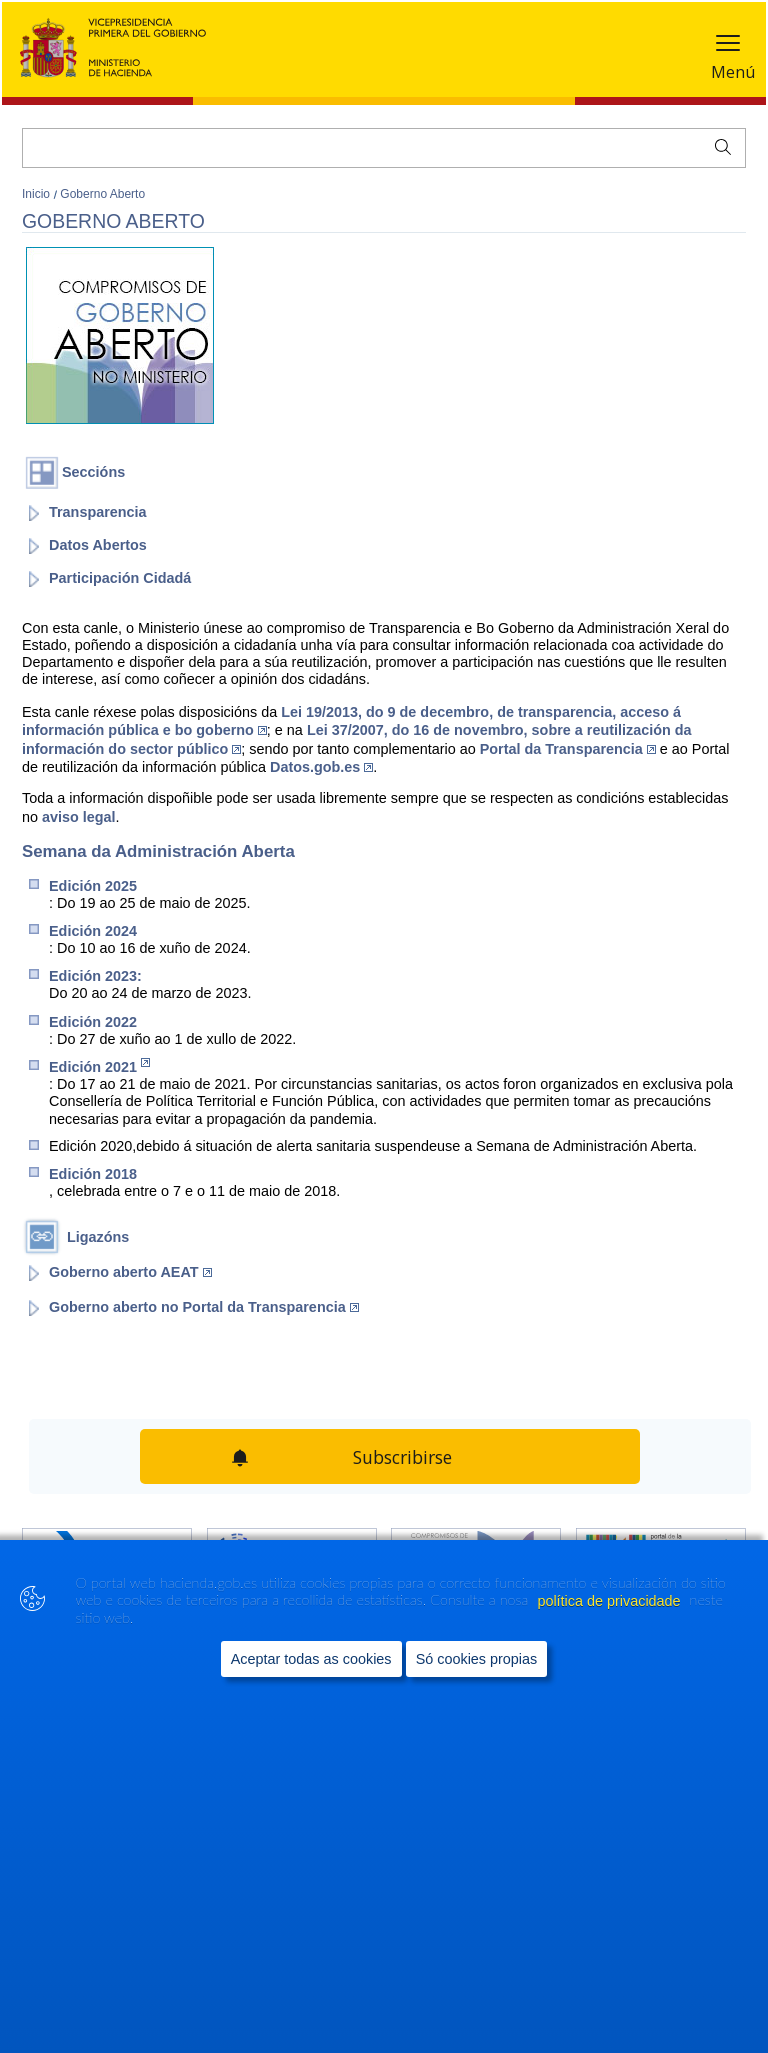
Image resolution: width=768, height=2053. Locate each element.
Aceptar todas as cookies (311, 1659)
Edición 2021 (99, 1066)
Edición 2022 (93, 1022)
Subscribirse (402, 1457)
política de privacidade (610, 1601)
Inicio (37, 194)
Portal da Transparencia (568, 749)
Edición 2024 (93, 931)
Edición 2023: (95, 976)
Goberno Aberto (102, 194)
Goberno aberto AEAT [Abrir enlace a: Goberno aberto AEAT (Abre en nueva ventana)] (130, 1272)
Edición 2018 (93, 1174)
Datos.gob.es (321, 767)
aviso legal (79, 817)
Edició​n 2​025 (93, 886)
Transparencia (98, 512)
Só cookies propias (477, 1659)
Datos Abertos (98, 545)
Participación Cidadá (120, 578)
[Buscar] (384, 148)
